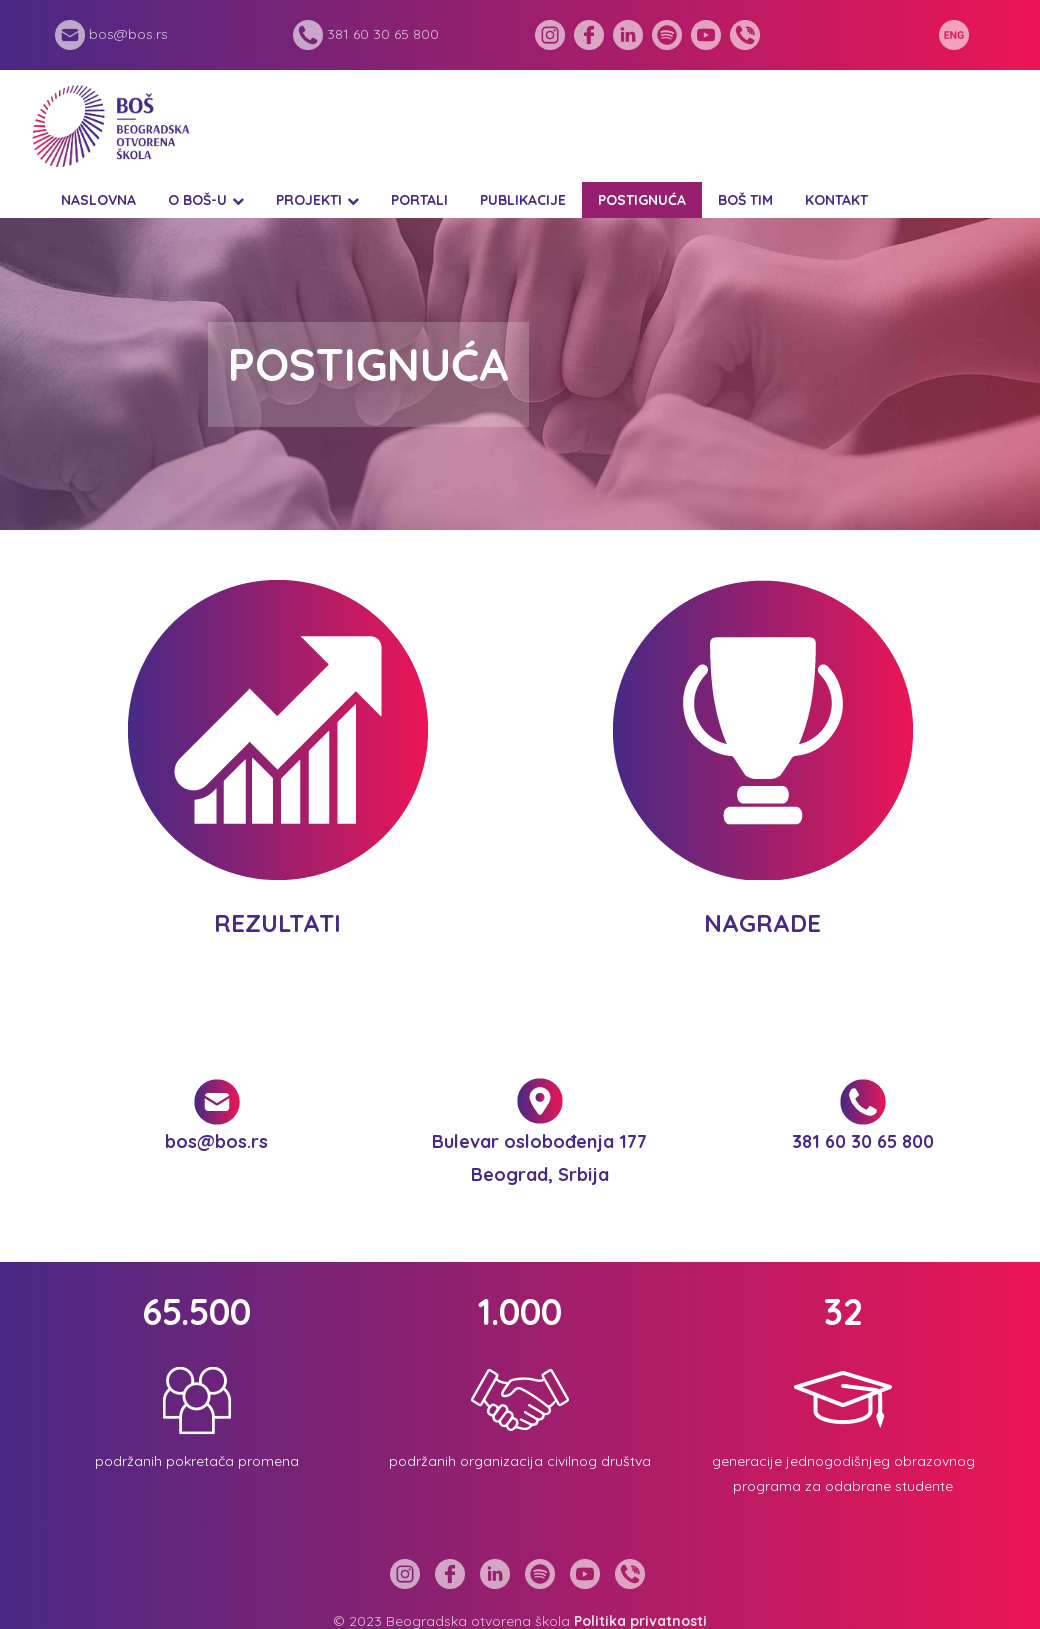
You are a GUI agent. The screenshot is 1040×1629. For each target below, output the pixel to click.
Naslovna (98, 200)
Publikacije (523, 200)
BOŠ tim (745, 200)
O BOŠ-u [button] (197, 200)
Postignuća (642, 200)
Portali (419, 200)
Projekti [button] (309, 200)
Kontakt (836, 200)
